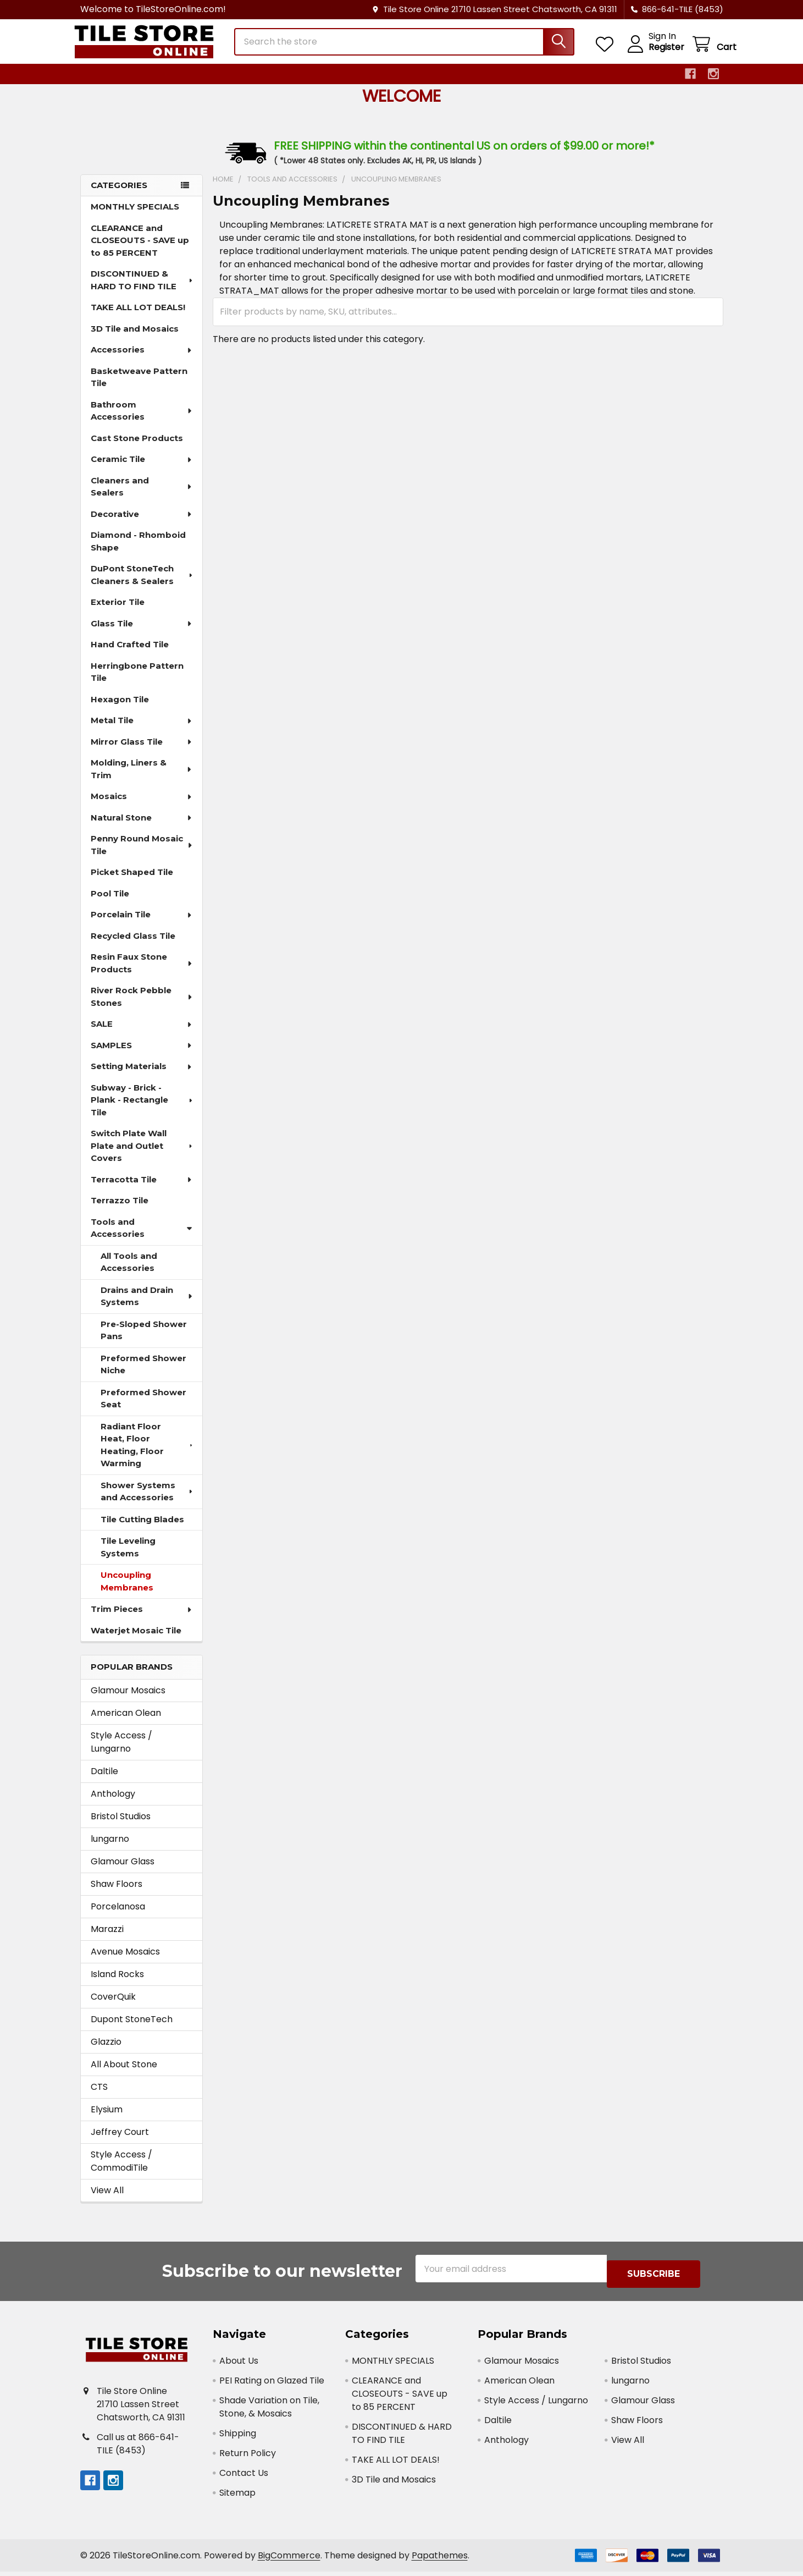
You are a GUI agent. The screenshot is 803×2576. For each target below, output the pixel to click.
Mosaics (142, 806)
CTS (99, 2096)
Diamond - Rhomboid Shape (138, 551)
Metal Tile (142, 730)
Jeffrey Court (120, 2141)
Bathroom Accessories (142, 420)
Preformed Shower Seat (143, 1408)
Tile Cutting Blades (142, 1529)
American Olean (126, 1722)
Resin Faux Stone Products (142, 972)
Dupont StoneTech (132, 2029)
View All (107, 2200)
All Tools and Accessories (129, 1272)
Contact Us (243, 2477)
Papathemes (440, 2559)
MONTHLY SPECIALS (135, 216)
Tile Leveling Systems (128, 1556)
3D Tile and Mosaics (135, 338)
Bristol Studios (121, 1826)
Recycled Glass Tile (133, 945)
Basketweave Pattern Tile (139, 387)
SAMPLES (142, 1055)
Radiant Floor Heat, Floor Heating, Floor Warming (148, 1455)
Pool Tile (110, 903)
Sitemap (237, 2497)
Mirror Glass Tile (142, 751)
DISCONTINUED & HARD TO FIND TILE (143, 289)
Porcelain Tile (142, 924)
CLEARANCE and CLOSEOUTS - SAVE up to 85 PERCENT (140, 250)
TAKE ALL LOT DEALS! (138, 317)
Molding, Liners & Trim (142, 778)
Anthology (113, 1803)
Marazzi (107, 1939)
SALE (142, 1033)
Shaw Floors (116, 1893)
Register (653, 53)
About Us (238, 2365)
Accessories (142, 359)
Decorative (142, 524)
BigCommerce (289, 2559)
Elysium (107, 2119)
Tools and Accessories (141, 1238)
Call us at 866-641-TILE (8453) (138, 2448)
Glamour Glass (122, 1871)
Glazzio (106, 2051)
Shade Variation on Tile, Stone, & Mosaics (269, 2411)
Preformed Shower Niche (143, 1374)
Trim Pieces (142, 1619)
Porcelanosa (118, 1916)
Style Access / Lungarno (121, 1752)
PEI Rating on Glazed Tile (271, 2385)
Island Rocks (117, 1984)
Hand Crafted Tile (130, 654)
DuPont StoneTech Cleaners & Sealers (143, 584)
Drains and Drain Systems (147, 1306)
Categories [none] (119, 195)
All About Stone (124, 2074)
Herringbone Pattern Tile (137, 681)
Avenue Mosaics (125, 1961)
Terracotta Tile (142, 1189)
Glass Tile (142, 633)
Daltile (104, 1781)
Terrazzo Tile (119, 1210)
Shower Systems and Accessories (148, 1501)
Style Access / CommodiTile (121, 2171)
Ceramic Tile (142, 469)
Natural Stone (142, 827)
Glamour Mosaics (128, 1700)
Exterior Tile (118, 612)
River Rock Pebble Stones (142, 1006)
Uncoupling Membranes (127, 1591)
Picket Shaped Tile (132, 882)
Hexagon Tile (120, 709)
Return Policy (247, 2457)
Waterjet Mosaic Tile (136, 1640)
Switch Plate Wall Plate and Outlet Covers (143, 1155)
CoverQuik (113, 2006)
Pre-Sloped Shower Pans (144, 1340)
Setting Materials (142, 1076)
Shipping (237, 2437)
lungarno (110, 1848)
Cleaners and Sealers (142, 496)
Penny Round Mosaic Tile (142, 854)
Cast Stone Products (137, 448)
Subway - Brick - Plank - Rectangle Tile (143, 1109)
